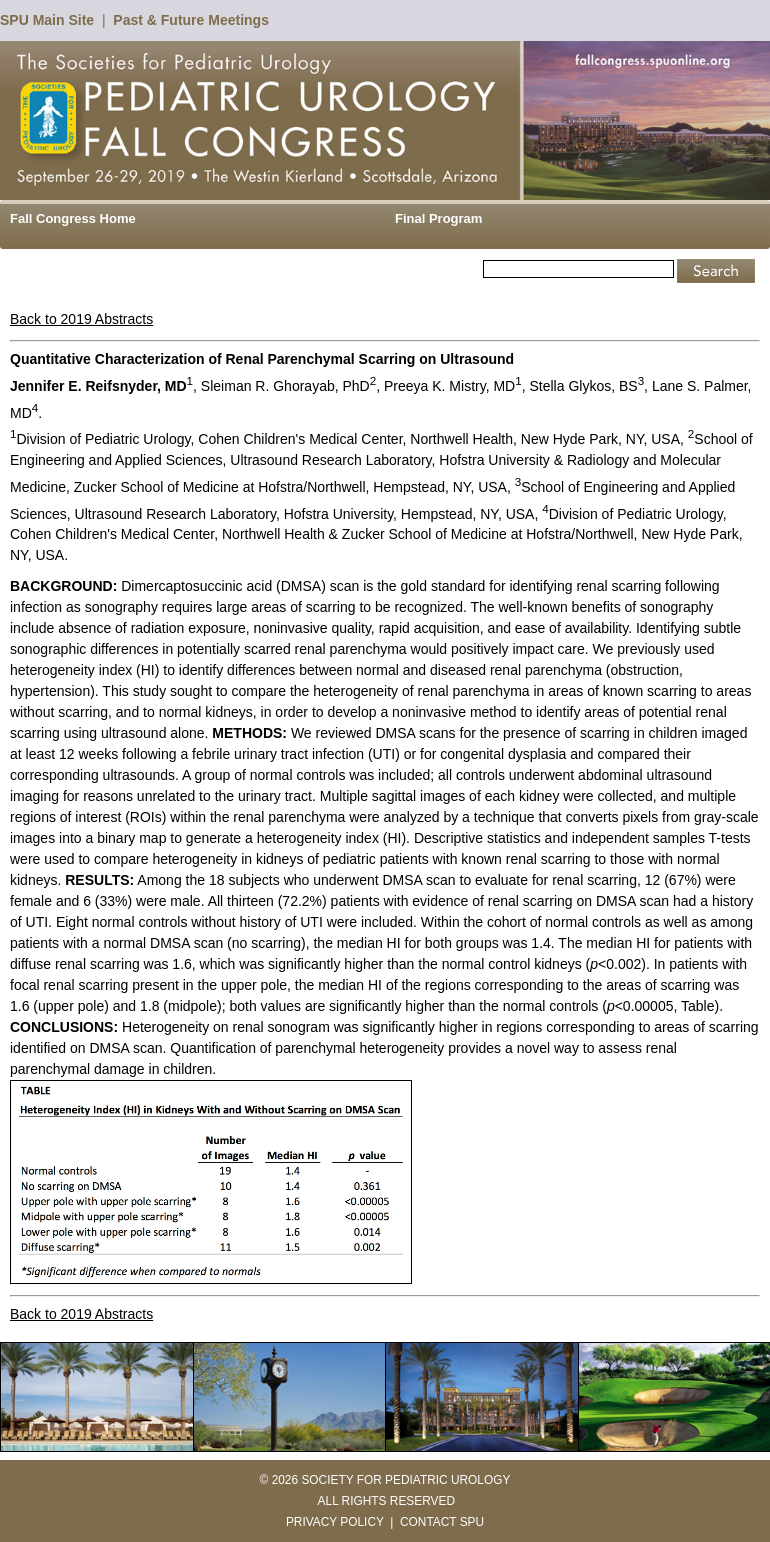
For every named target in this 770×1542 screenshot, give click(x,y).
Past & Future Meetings (191, 20)
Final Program (438, 218)
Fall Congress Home (73, 218)
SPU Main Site (47, 20)
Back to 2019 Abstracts (81, 319)
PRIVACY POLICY (335, 1522)
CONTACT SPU (442, 1522)
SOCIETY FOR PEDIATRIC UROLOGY (405, 1480)
